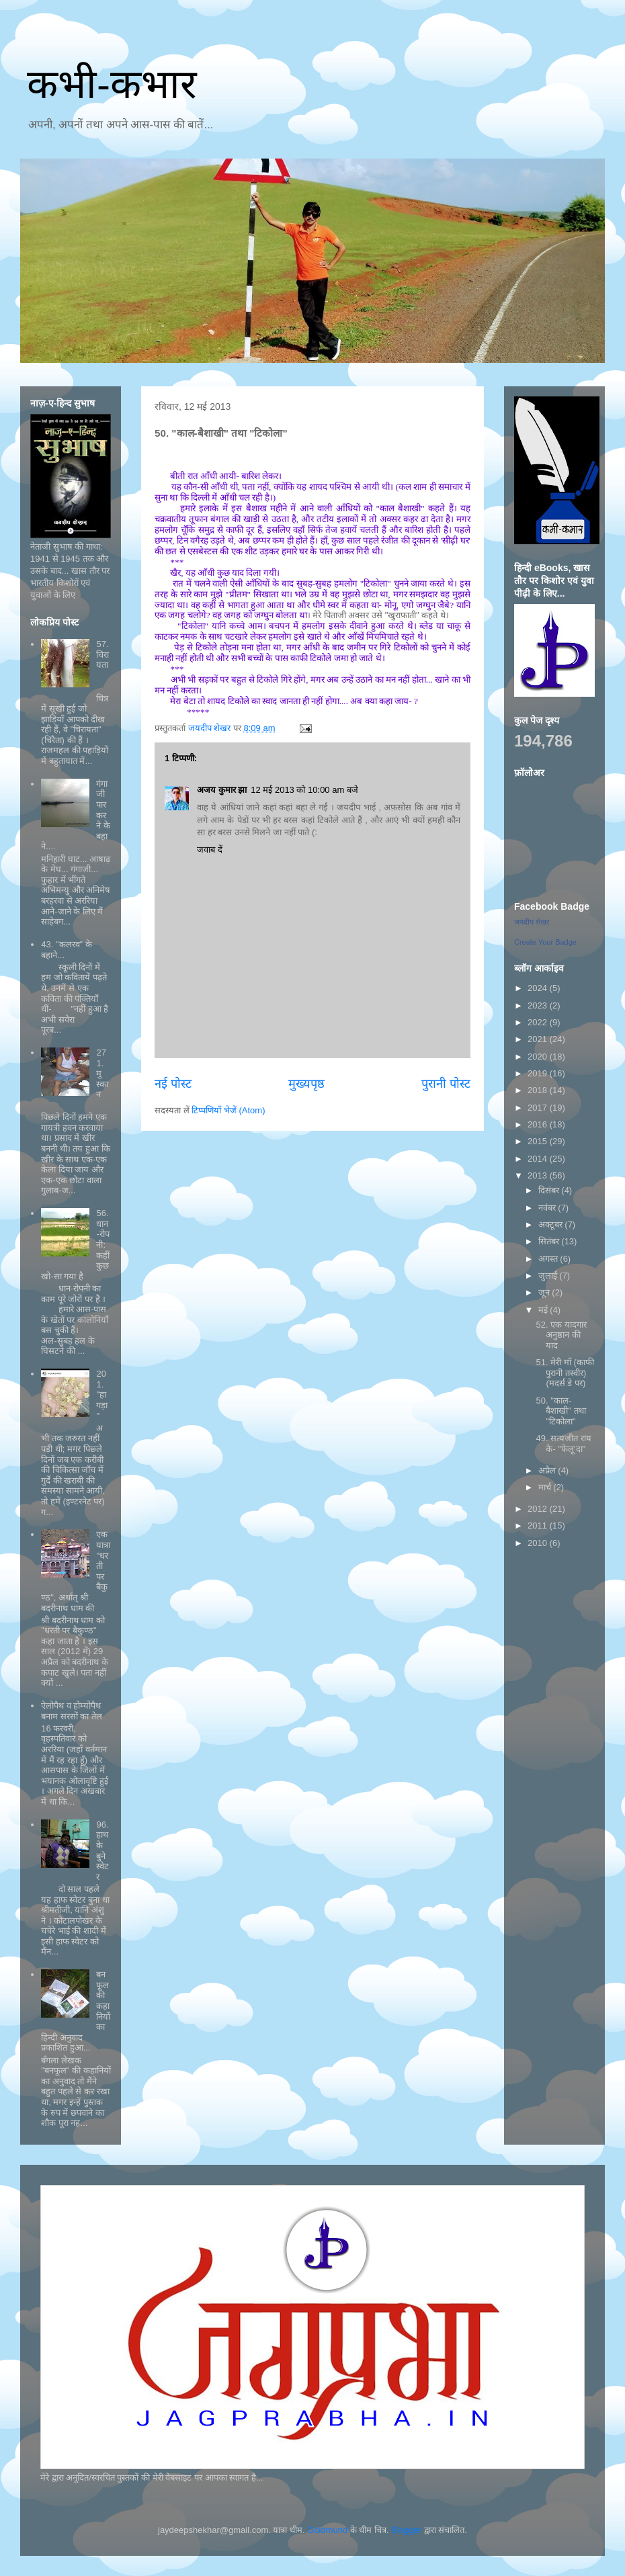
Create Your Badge (545, 942)
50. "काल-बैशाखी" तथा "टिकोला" (560, 1411)
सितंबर (550, 1241)
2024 (539, 988)
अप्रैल (548, 1470)
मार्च (546, 1487)
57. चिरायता (102, 654)
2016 (539, 1124)
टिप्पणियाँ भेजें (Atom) (228, 1110)
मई (544, 1310)
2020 (539, 1056)
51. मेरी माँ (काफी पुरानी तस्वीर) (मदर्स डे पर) (564, 1372)
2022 (539, 1022)
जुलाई (549, 1276)
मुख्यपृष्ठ (306, 1083)
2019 (539, 1073)
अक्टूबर (551, 1224)
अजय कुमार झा (222, 790)
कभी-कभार (112, 84)
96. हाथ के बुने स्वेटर (102, 1850)
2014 (539, 1159)
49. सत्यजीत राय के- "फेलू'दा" (563, 1443)
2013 (539, 1175)
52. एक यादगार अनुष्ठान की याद (561, 1335)
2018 (539, 1090)
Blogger (406, 2530)
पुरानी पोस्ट (445, 1083)
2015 (539, 1141)
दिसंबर (550, 1190)
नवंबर (548, 1208)
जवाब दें (209, 850)
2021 (539, 1039)
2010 (539, 1543)
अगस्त (549, 1259)
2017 (539, 1108)
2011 (539, 1525)
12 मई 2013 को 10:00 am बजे (304, 790)
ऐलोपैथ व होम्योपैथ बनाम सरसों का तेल (71, 1711)
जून (545, 1292)
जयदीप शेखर (532, 922)
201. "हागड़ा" (102, 1394)
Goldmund (327, 2530)
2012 (539, 1509)
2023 (539, 1005)
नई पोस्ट (173, 1083)
